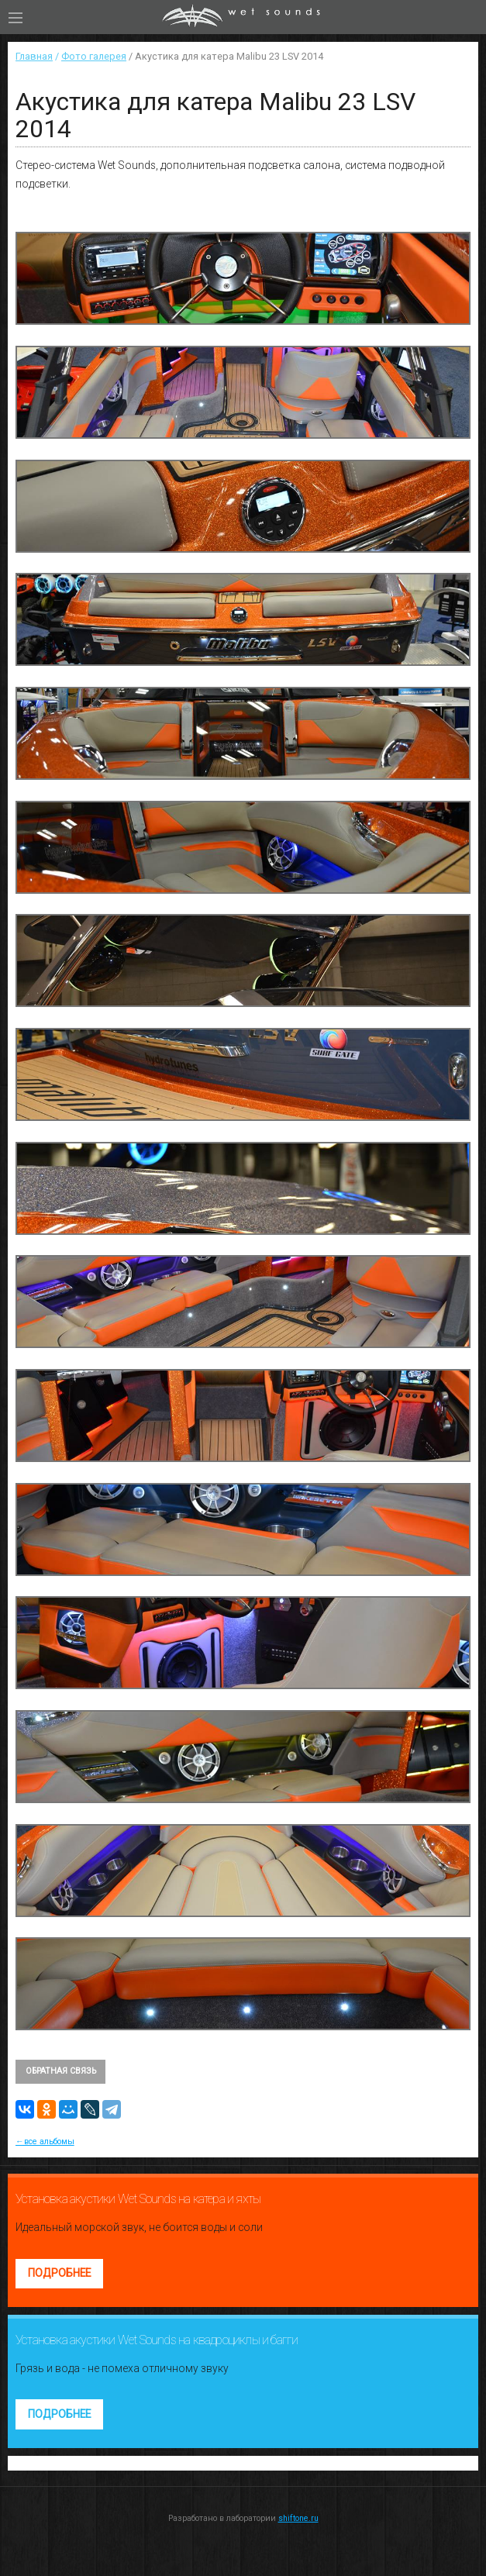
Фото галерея (93, 56)
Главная (34, 56)
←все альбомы (45, 2141)
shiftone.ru (298, 2518)
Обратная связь (61, 2071)
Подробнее (59, 2273)
